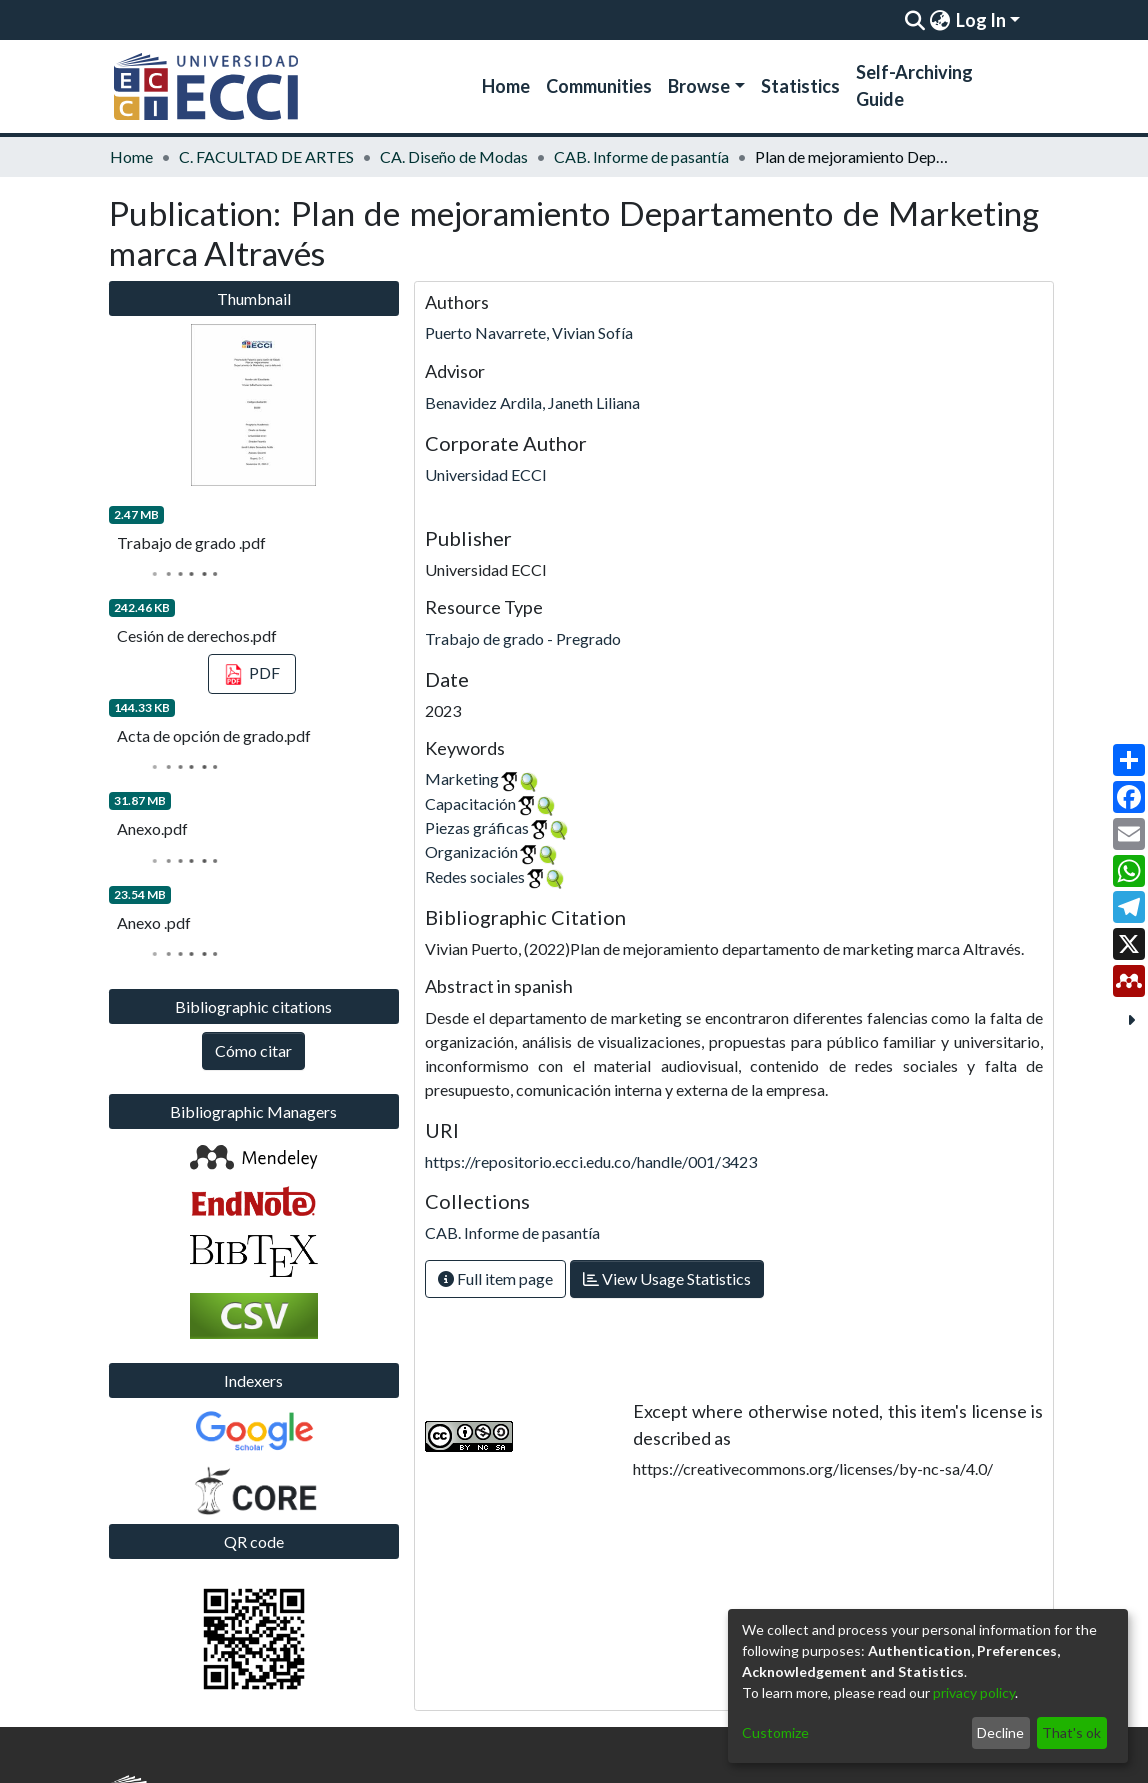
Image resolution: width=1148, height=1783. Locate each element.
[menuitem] (939, 20)
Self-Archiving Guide (914, 85)
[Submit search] (914, 20)
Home (506, 86)
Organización (471, 851)
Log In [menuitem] (981, 20)
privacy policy (974, 1692)
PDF (252, 675)
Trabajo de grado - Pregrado (523, 638)
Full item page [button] (495, 1278)
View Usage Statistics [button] (667, 1278)
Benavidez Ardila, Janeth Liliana (532, 402)
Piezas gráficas (477, 827)
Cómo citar (253, 1050)
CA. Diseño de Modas (454, 156)
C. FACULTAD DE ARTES (266, 156)
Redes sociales (475, 876)
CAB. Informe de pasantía (641, 156)
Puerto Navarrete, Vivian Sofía (529, 332)
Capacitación (470, 803)
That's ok (1071, 1732)
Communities (599, 86)
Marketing (462, 778)
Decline (1000, 1732)
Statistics (800, 86)
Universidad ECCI (486, 474)
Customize (775, 1732)
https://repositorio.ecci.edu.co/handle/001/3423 (591, 1161)
